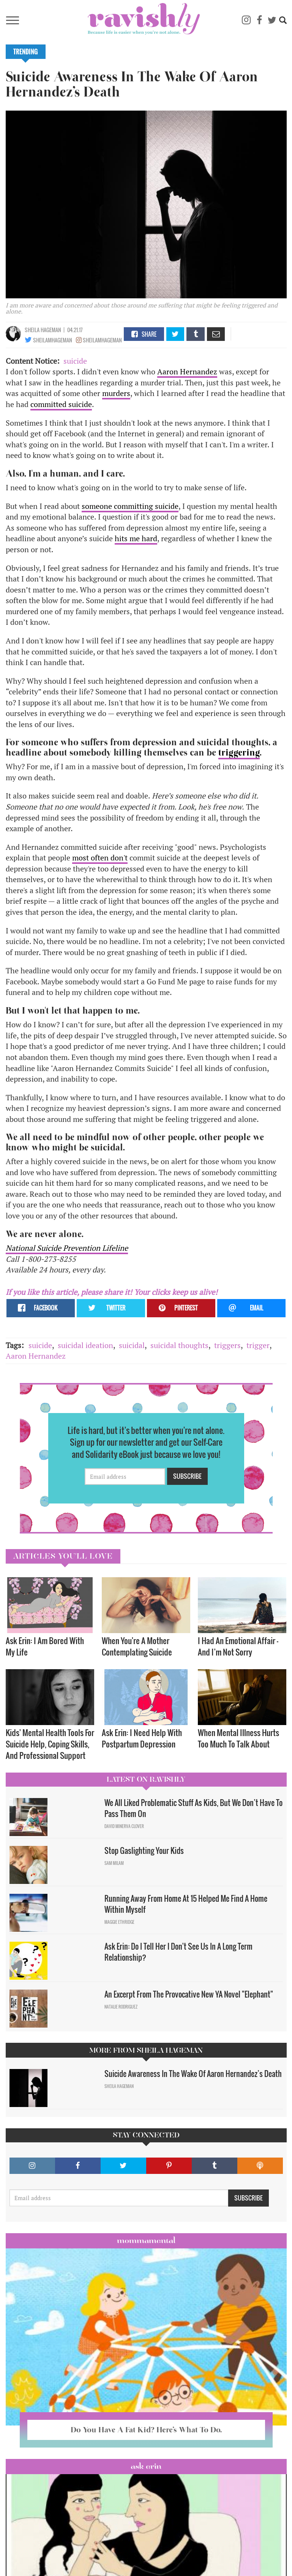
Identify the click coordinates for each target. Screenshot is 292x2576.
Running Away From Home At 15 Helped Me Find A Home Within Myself (185, 1904)
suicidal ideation (85, 1345)
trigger (258, 1345)
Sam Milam (114, 1863)
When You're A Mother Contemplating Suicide (137, 1646)
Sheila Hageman (43, 330)
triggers (227, 1345)
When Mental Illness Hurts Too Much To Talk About (238, 1738)
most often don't (100, 857)
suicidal (132, 1345)
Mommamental (146, 2240)
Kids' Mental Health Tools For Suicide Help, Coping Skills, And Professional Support (50, 1744)
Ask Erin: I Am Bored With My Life (45, 1646)
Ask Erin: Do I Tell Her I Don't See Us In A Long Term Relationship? (178, 1952)
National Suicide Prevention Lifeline (67, 1248)
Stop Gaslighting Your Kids (144, 1850)
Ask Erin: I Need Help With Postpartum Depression (142, 1738)
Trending (25, 51)
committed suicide (61, 404)
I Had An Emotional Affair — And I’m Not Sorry (238, 1646)
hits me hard (136, 538)
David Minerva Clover (124, 1826)
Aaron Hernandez (187, 371)
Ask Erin (146, 2466)
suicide (75, 361)
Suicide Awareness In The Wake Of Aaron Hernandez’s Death (193, 2073)
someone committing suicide (130, 506)
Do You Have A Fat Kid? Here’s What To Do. (146, 2430)
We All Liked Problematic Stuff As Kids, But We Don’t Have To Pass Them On (193, 1808)
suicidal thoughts (179, 1345)
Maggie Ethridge (119, 1922)
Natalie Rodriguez (120, 2007)
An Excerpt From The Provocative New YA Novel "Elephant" (188, 1994)
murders (116, 393)
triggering (239, 752)
